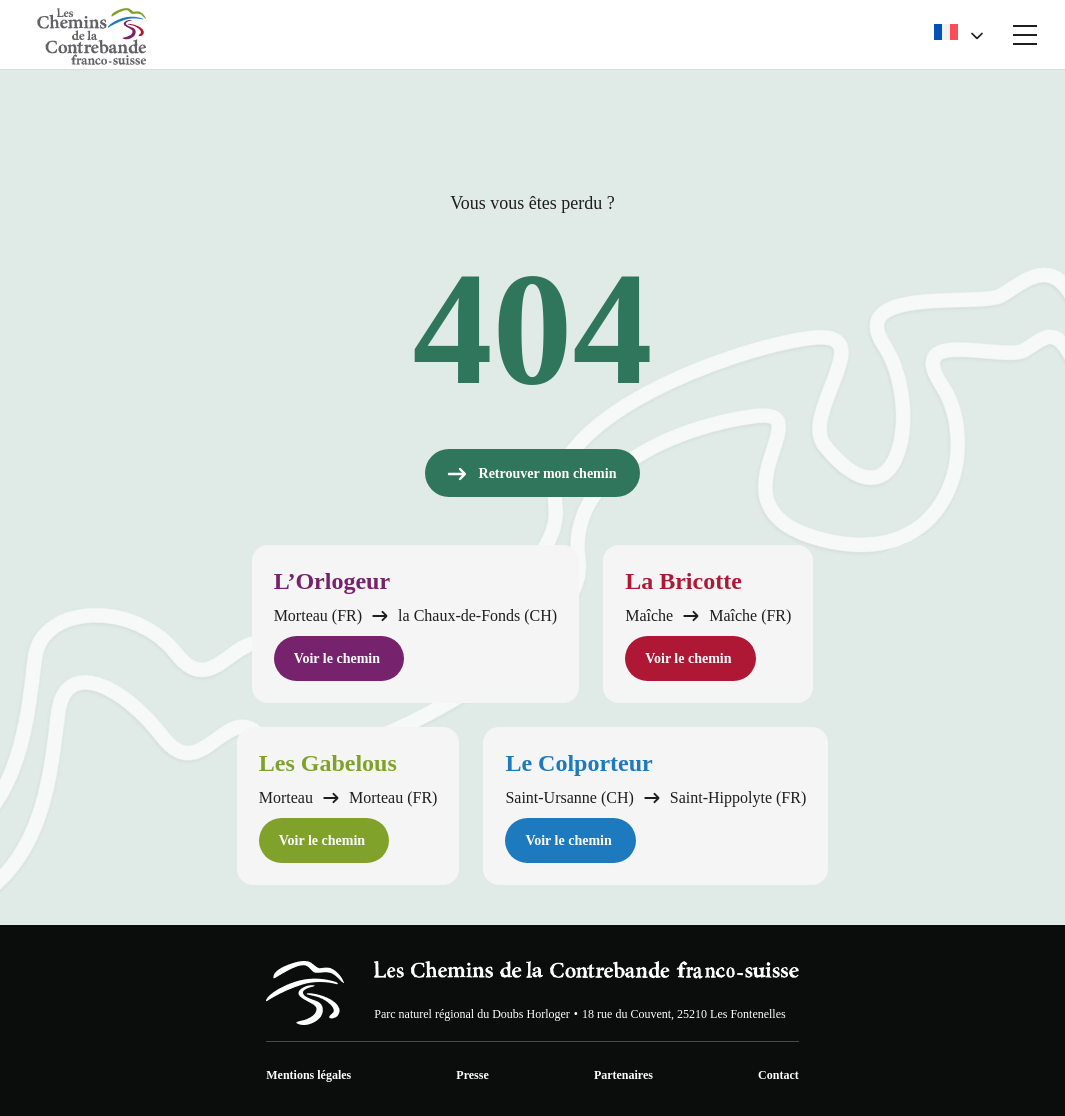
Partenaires (623, 1075)
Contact (778, 1075)
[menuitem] (957, 34)
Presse (472, 1075)
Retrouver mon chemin (531, 474)
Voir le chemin (337, 658)
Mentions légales (308, 1075)
